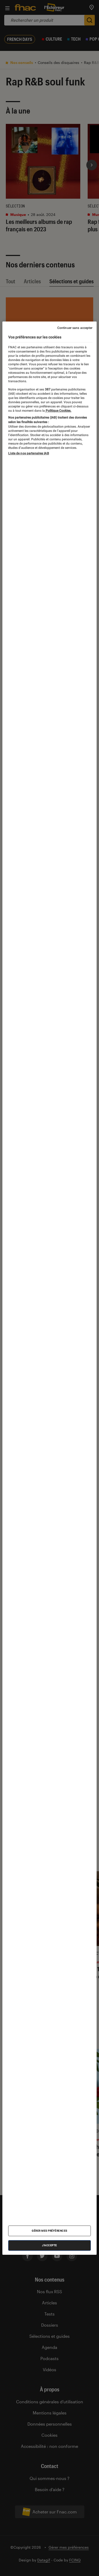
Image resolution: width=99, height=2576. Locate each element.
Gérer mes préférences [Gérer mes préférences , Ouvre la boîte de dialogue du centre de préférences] (49, 2230)
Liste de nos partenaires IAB (28, 453)
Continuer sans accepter (75, 327)
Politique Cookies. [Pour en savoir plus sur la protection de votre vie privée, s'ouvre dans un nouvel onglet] (58, 410)
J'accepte (49, 2245)
